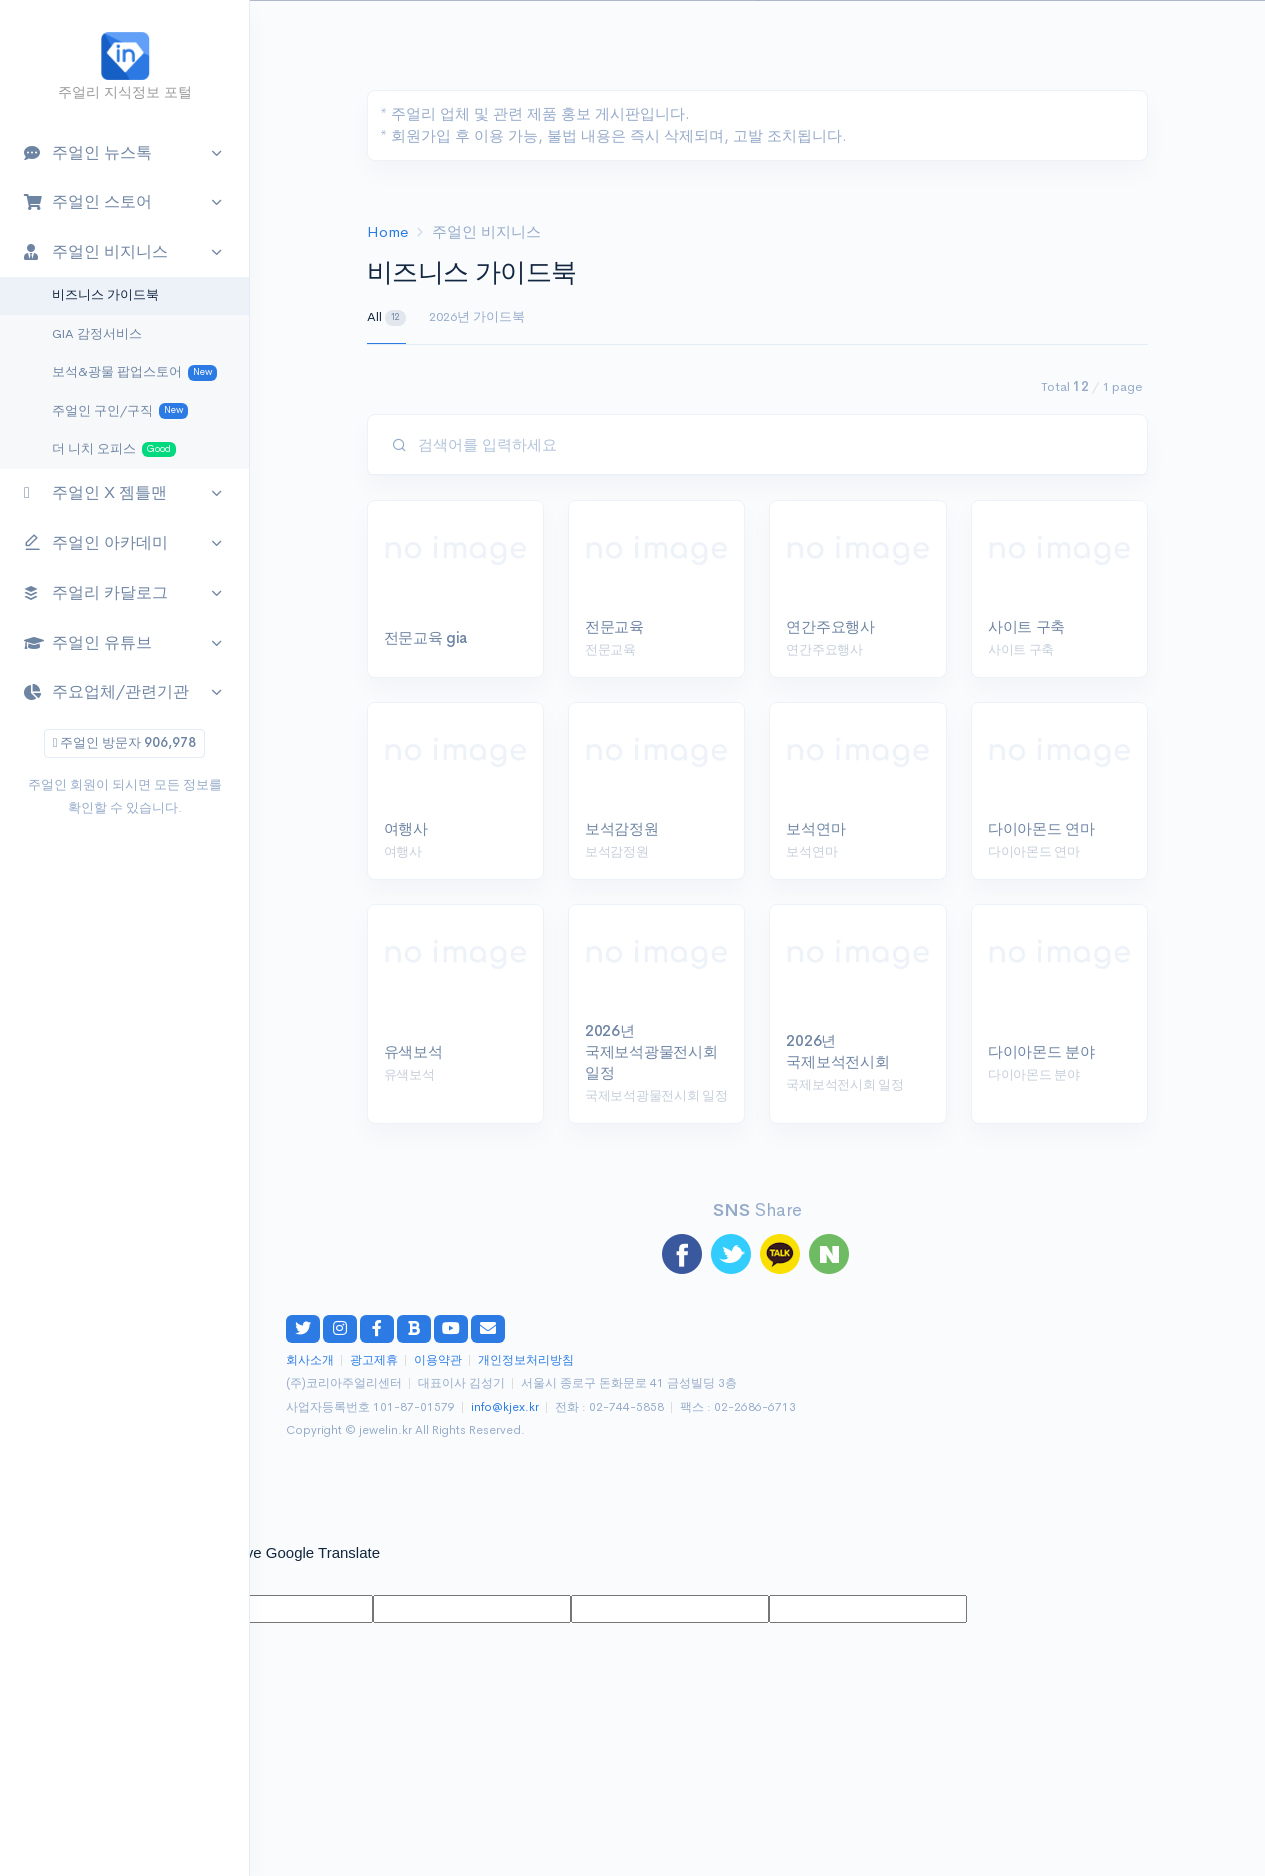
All (387, 317)
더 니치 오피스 (114, 449)
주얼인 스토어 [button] (88, 201)
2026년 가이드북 (477, 316)
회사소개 (310, 1360)
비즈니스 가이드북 (105, 295)
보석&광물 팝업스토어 (134, 372)
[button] (1211, 36)
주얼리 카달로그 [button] (96, 592)
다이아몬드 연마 (1041, 828)
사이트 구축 (1026, 626)
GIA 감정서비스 (97, 334)
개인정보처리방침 (526, 1360)
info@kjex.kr (505, 1407)
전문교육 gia (426, 637)
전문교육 (614, 626)
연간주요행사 (830, 626)
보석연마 (815, 828)
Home (387, 231)
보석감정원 (622, 828)
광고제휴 (374, 1360)
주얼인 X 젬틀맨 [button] (95, 492)
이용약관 (438, 1360)
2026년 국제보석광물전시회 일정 (651, 1051)
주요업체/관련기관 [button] (106, 691)
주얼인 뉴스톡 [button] (88, 152)
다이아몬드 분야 (1041, 1051)
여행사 (406, 828)
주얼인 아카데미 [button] (96, 543)
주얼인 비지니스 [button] (96, 251)
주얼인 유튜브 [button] (88, 642)
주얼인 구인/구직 (120, 411)
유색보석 (413, 1051)
